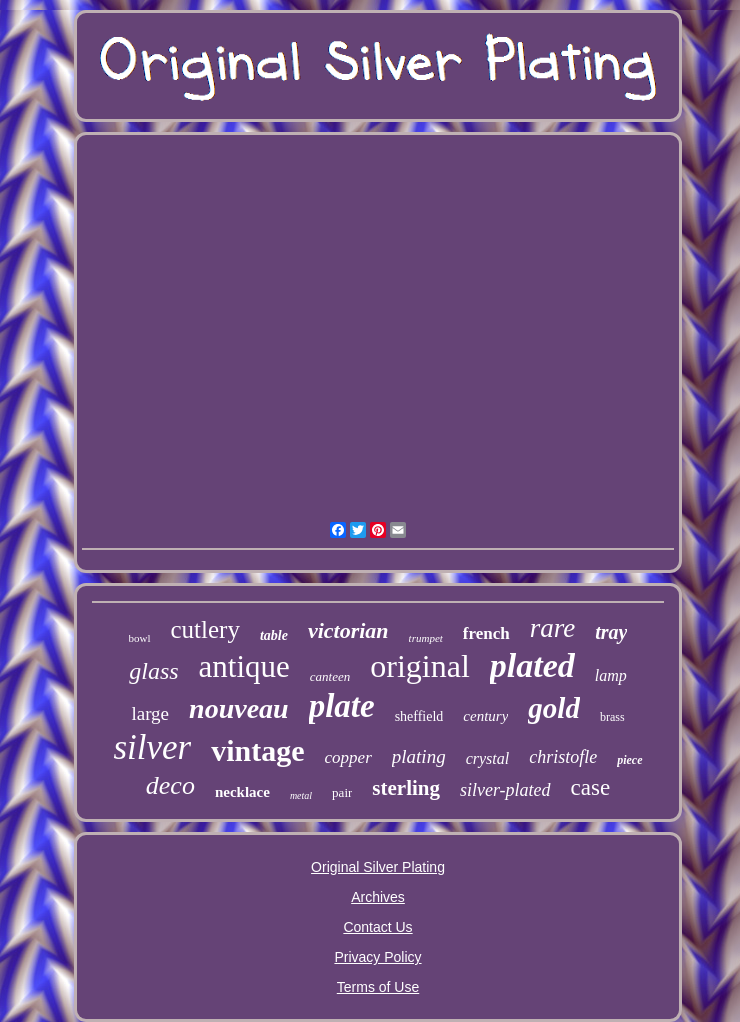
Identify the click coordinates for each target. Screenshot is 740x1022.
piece (629, 760)
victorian (348, 630)
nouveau (239, 708)
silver (152, 747)
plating (419, 756)
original (420, 666)
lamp (611, 675)
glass (153, 671)
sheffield (419, 716)
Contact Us (377, 927)
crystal (488, 758)
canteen (330, 676)
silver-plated (505, 790)
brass (612, 717)
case (591, 787)
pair (342, 792)
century (485, 716)
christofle (563, 757)
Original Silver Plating (378, 867)
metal (301, 795)
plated (532, 665)
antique (244, 666)
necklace (242, 792)
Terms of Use (378, 987)
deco (170, 785)
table (274, 635)
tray (611, 632)
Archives (378, 897)
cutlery (205, 629)
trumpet (426, 638)
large (150, 713)
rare (553, 628)
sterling (406, 788)
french (486, 633)
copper (348, 757)
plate (342, 706)
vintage (257, 750)
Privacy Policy (377, 957)
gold (554, 708)
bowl (140, 638)
